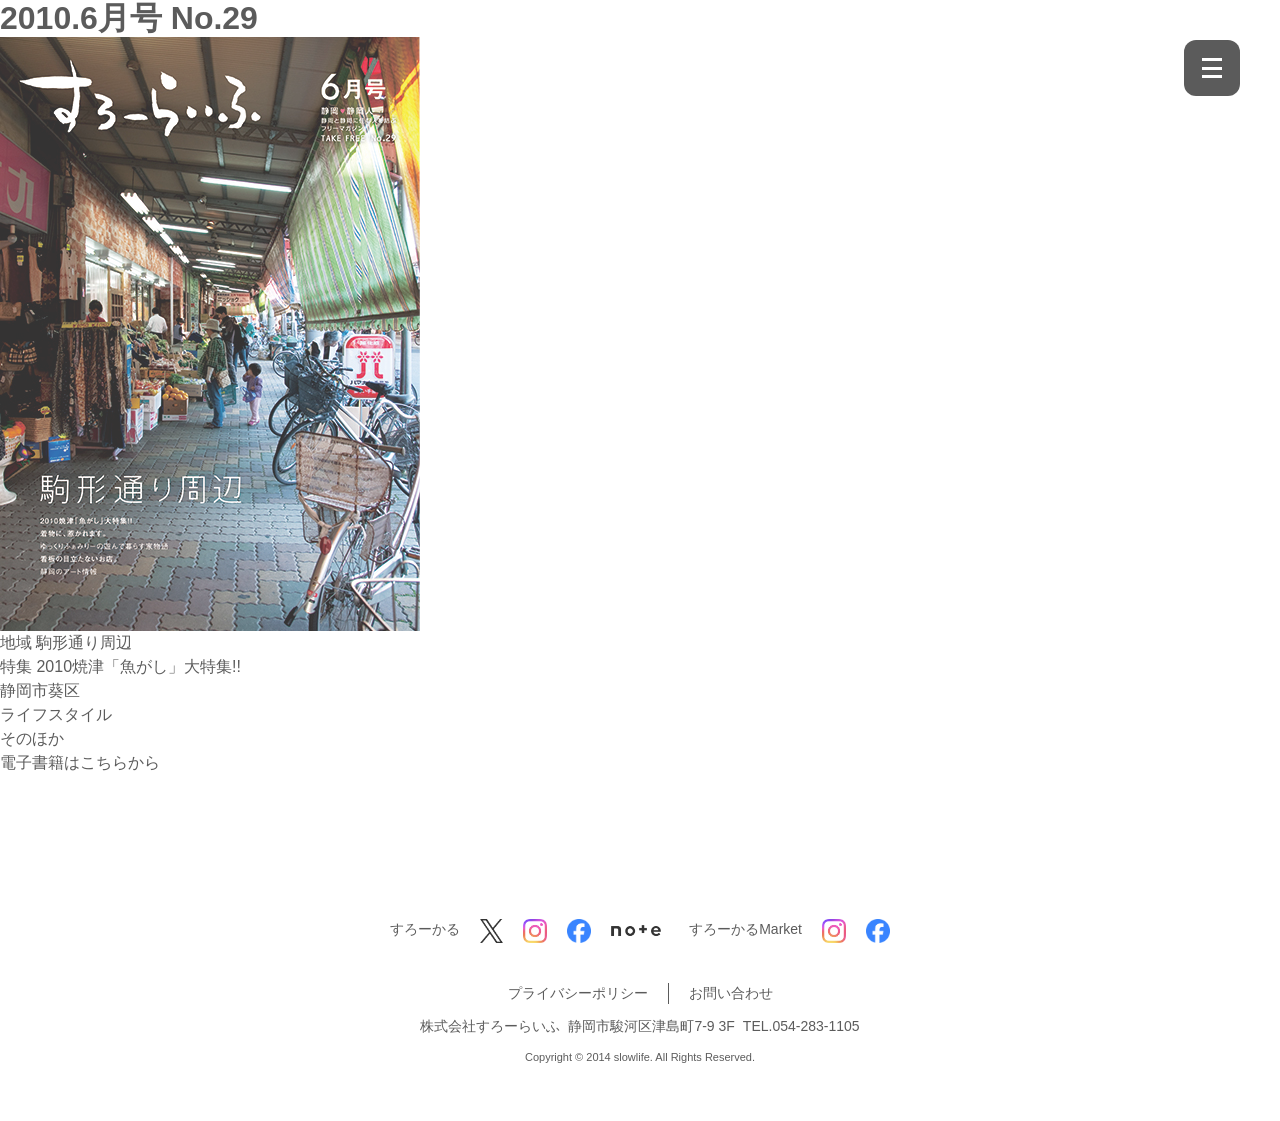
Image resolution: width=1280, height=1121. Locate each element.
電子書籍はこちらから (80, 762)
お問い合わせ (731, 993)
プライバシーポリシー (578, 993)
